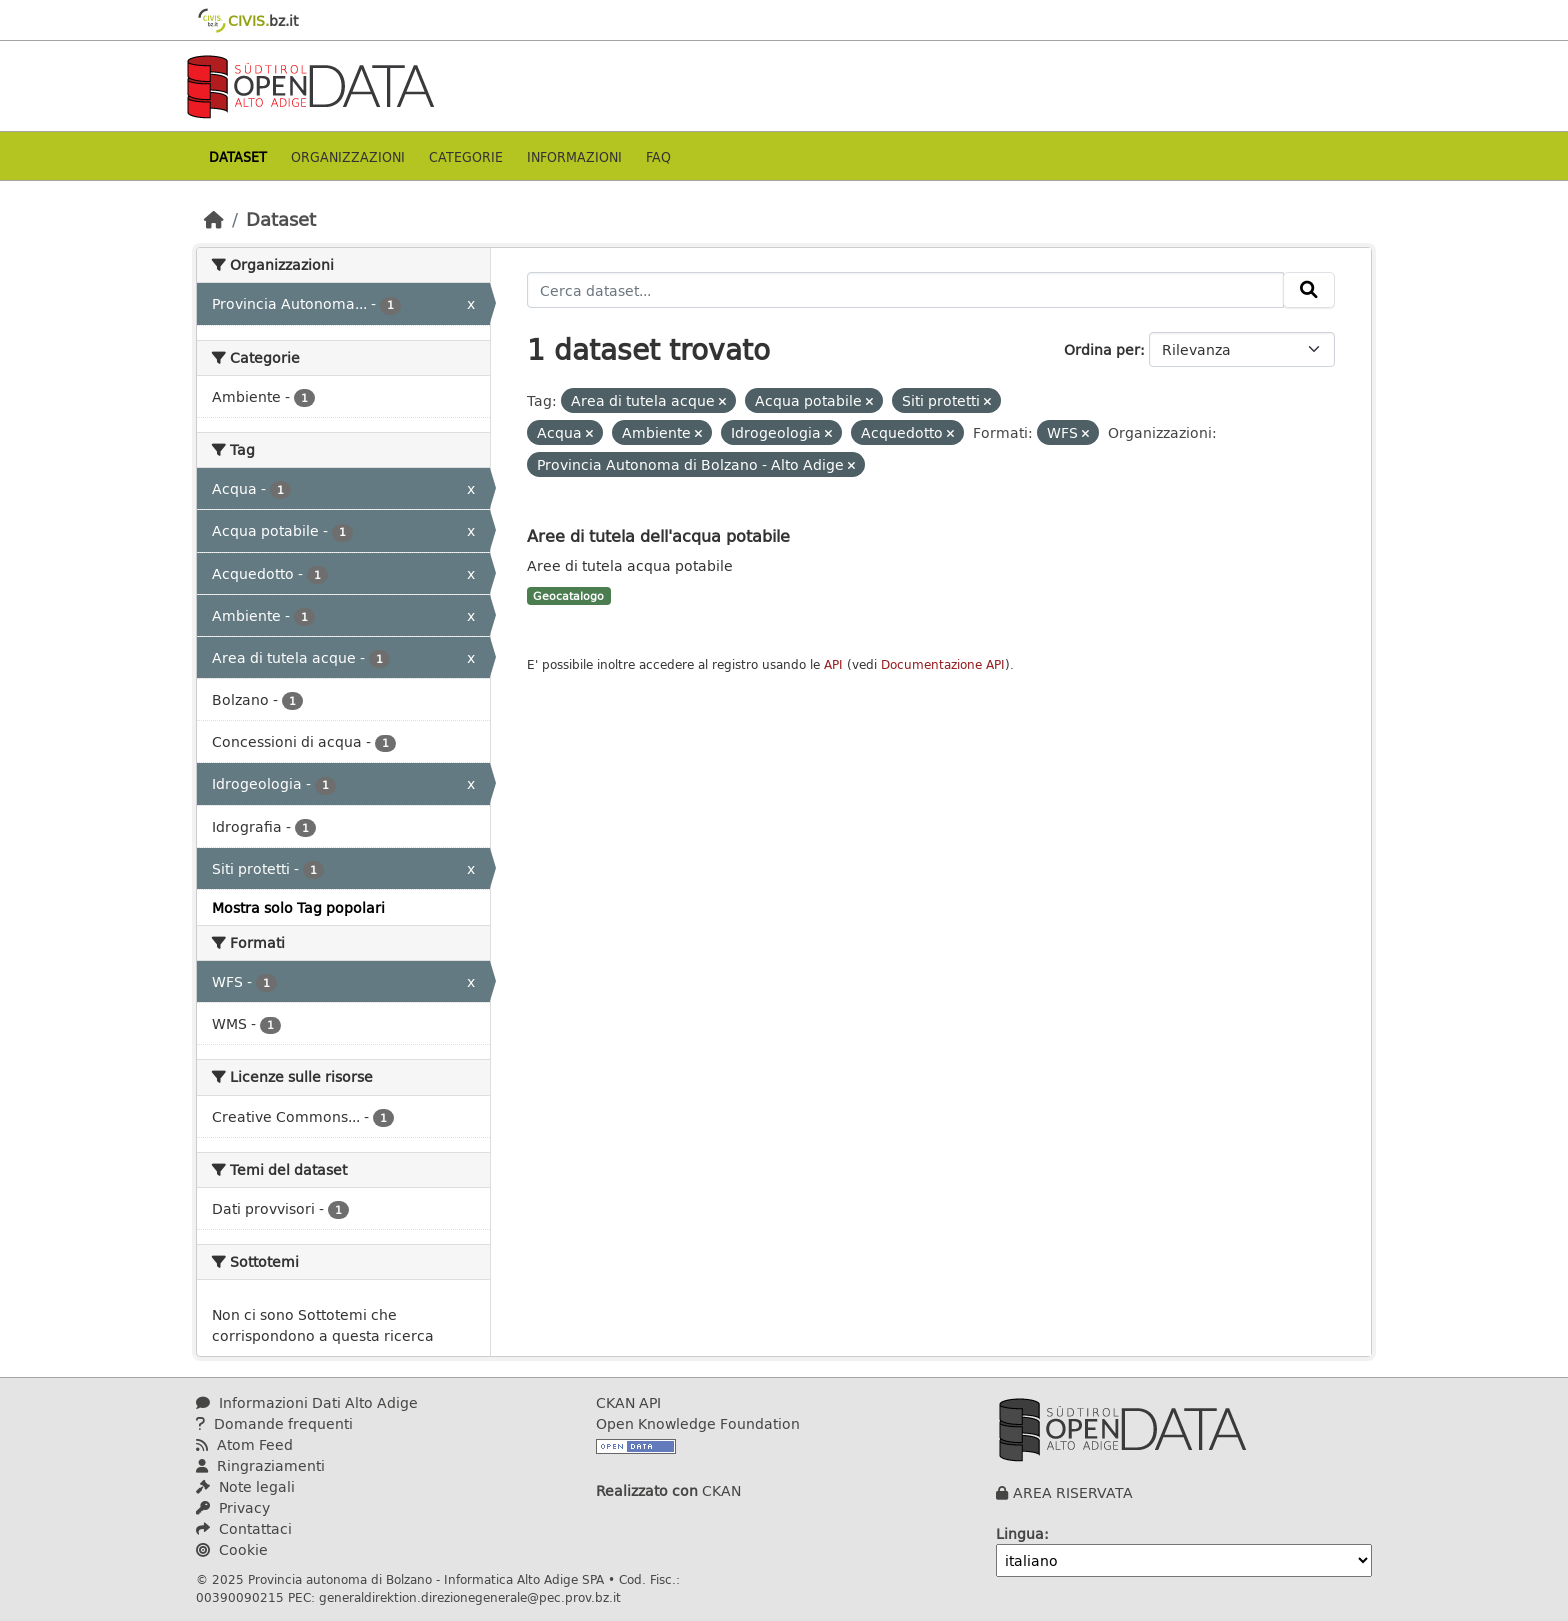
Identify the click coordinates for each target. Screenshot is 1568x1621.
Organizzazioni (348, 156)
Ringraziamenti (260, 1465)
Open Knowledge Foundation (698, 1423)
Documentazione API (943, 664)
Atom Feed (244, 1444)
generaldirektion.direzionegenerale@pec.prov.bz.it (470, 1597)
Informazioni (574, 156)
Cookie (232, 1549)
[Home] (214, 219)
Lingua (1020, 1533)
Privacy (233, 1507)
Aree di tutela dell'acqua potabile (658, 535)
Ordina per (1102, 349)
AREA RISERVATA (1073, 1492)
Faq (658, 156)
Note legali (245, 1486)
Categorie (466, 156)
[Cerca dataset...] (906, 290)
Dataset (238, 156)
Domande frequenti (274, 1423)
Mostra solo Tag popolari (298, 907)
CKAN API (628, 1402)
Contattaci (244, 1528)
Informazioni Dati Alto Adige (307, 1402)
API (833, 664)
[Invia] (1309, 290)
